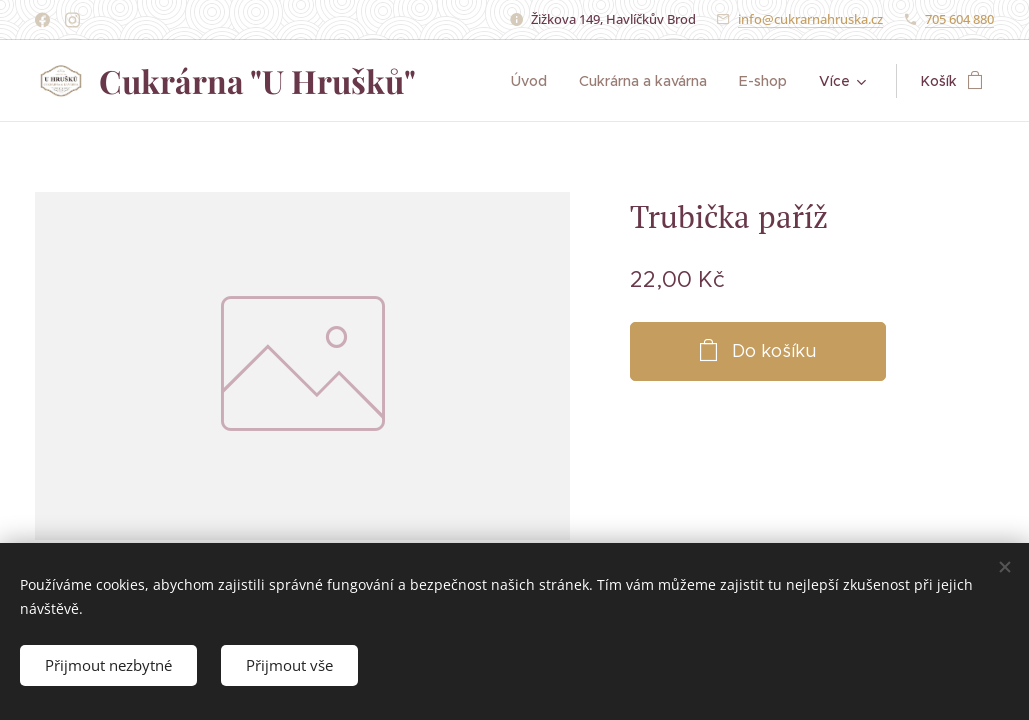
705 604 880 (959, 19)
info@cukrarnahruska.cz (810, 19)
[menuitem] (537, 81)
